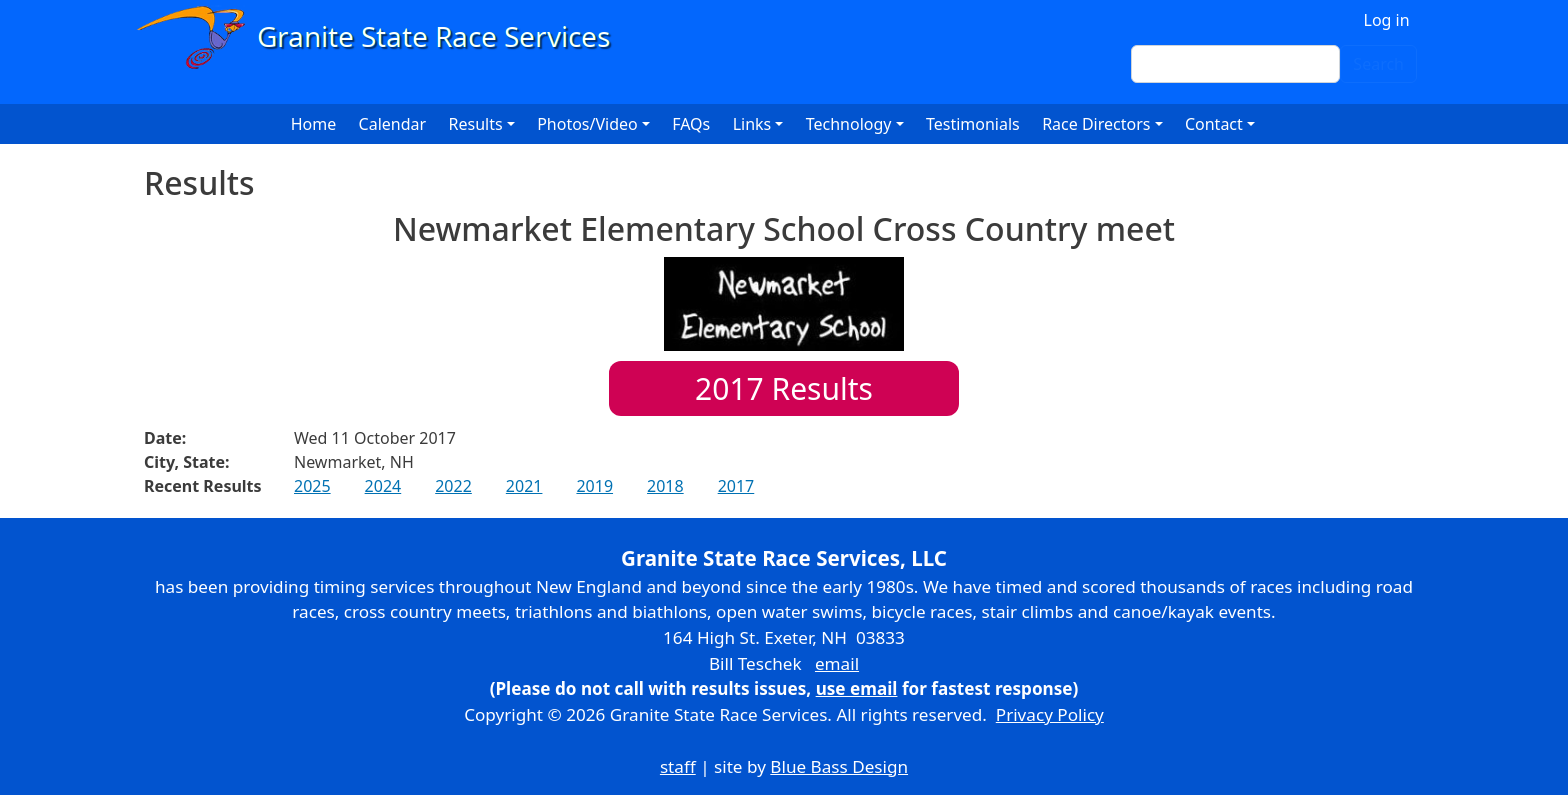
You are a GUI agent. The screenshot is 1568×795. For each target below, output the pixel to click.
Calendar (393, 124)
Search (1378, 64)
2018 (665, 486)
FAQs (691, 124)
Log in (1387, 20)
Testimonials (973, 124)
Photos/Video (587, 124)
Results (784, 388)
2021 (524, 486)
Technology (849, 124)
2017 (736, 486)
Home (314, 124)
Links (752, 124)
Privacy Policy (1050, 714)
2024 (383, 486)
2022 (453, 486)
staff (678, 766)
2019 (594, 486)
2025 (312, 486)
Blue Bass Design (839, 766)
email (837, 663)
